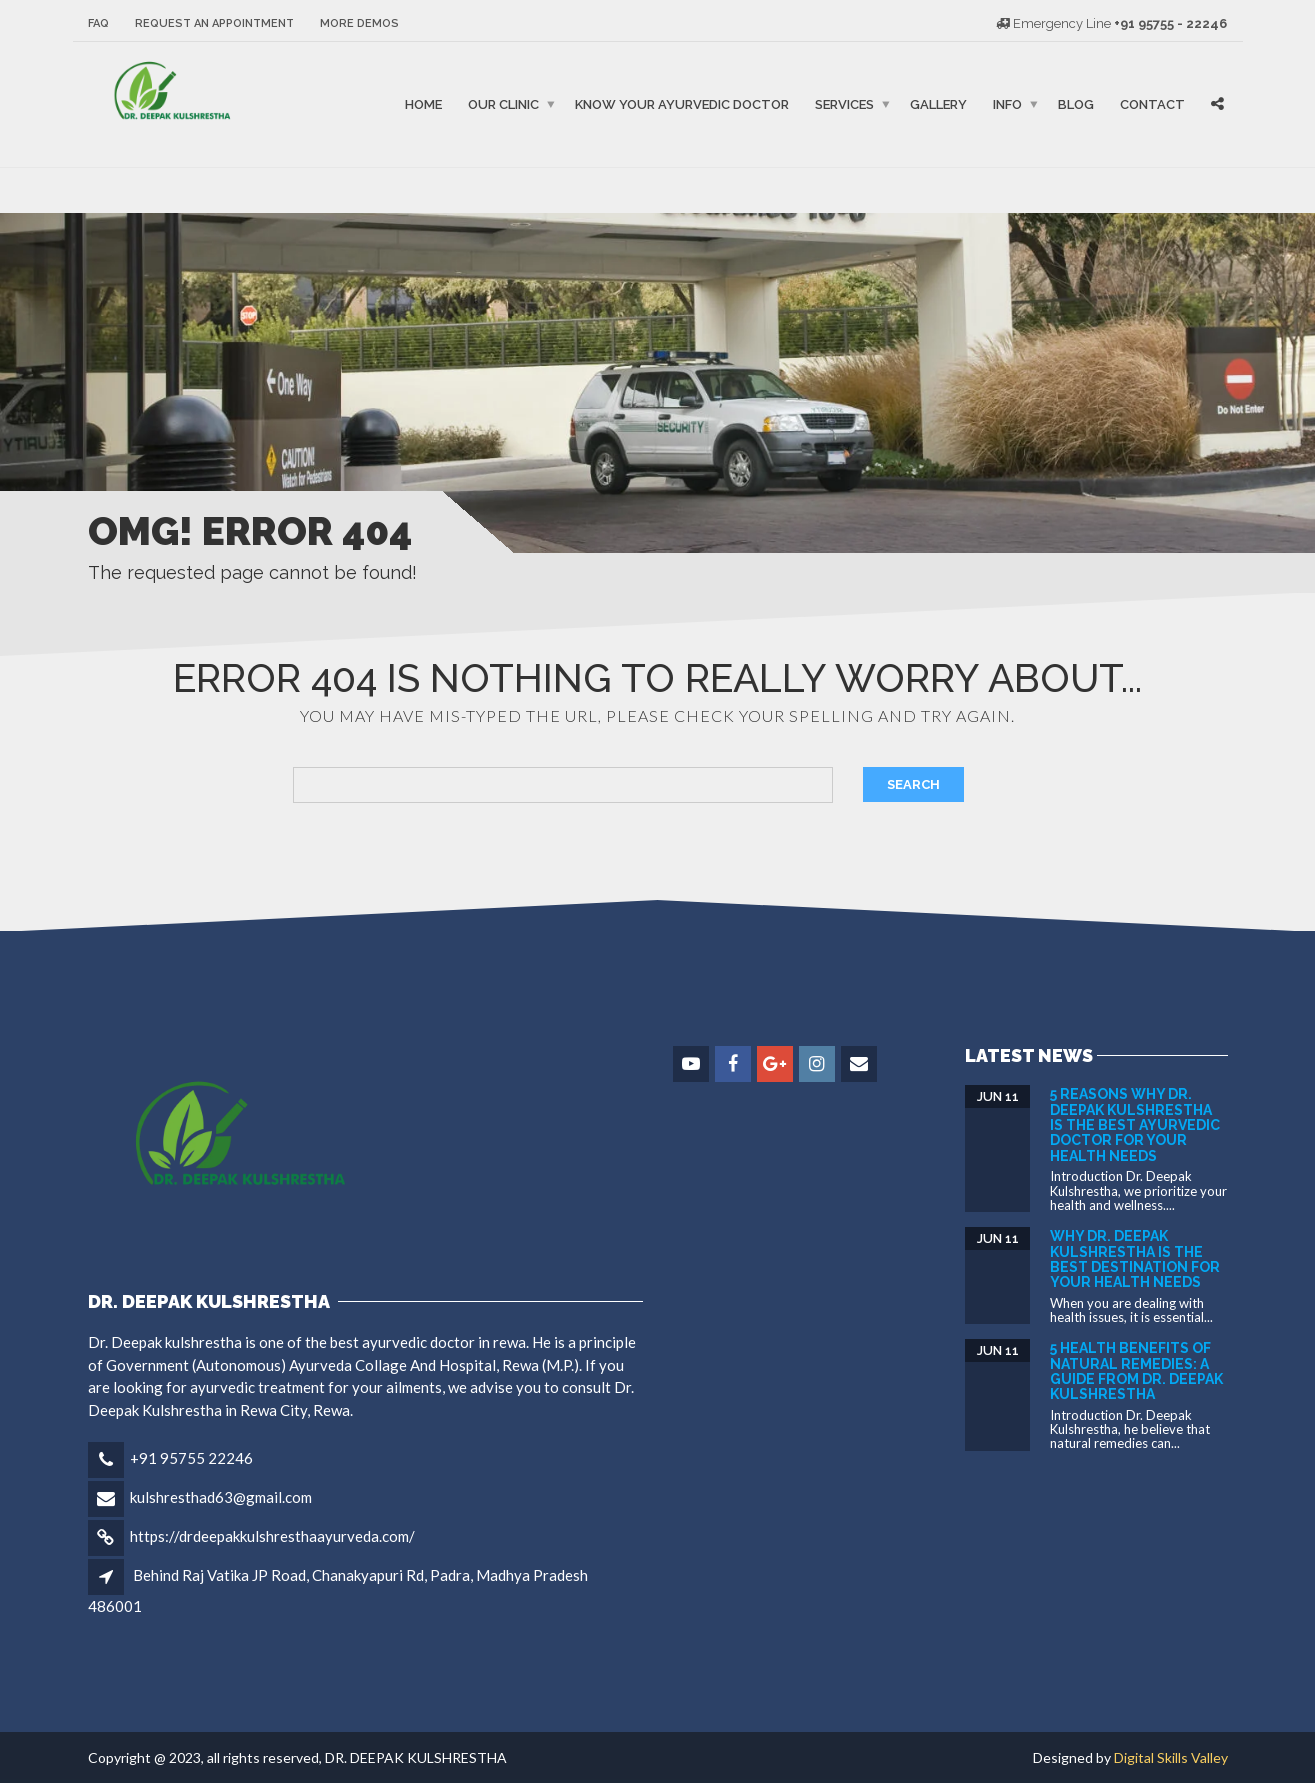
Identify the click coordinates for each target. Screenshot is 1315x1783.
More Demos (359, 23)
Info (1007, 104)
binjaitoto (106, 190)
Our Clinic (503, 104)
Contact (1152, 104)
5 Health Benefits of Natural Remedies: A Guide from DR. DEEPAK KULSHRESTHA (1136, 1371)
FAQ (98, 23)
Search (913, 784)
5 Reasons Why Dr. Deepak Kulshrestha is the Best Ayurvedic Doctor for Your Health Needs (1135, 1125)
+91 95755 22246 (191, 1458)
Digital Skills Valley (1171, 1757)
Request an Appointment (214, 23)
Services (844, 104)
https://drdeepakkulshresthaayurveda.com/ (272, 1536)
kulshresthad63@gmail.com (221, 1497)
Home (423, 104)
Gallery (938, 104)
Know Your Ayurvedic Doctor (682, 104)
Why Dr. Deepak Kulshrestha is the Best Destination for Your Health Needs (1135, 1259)
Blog (1076, 104)
